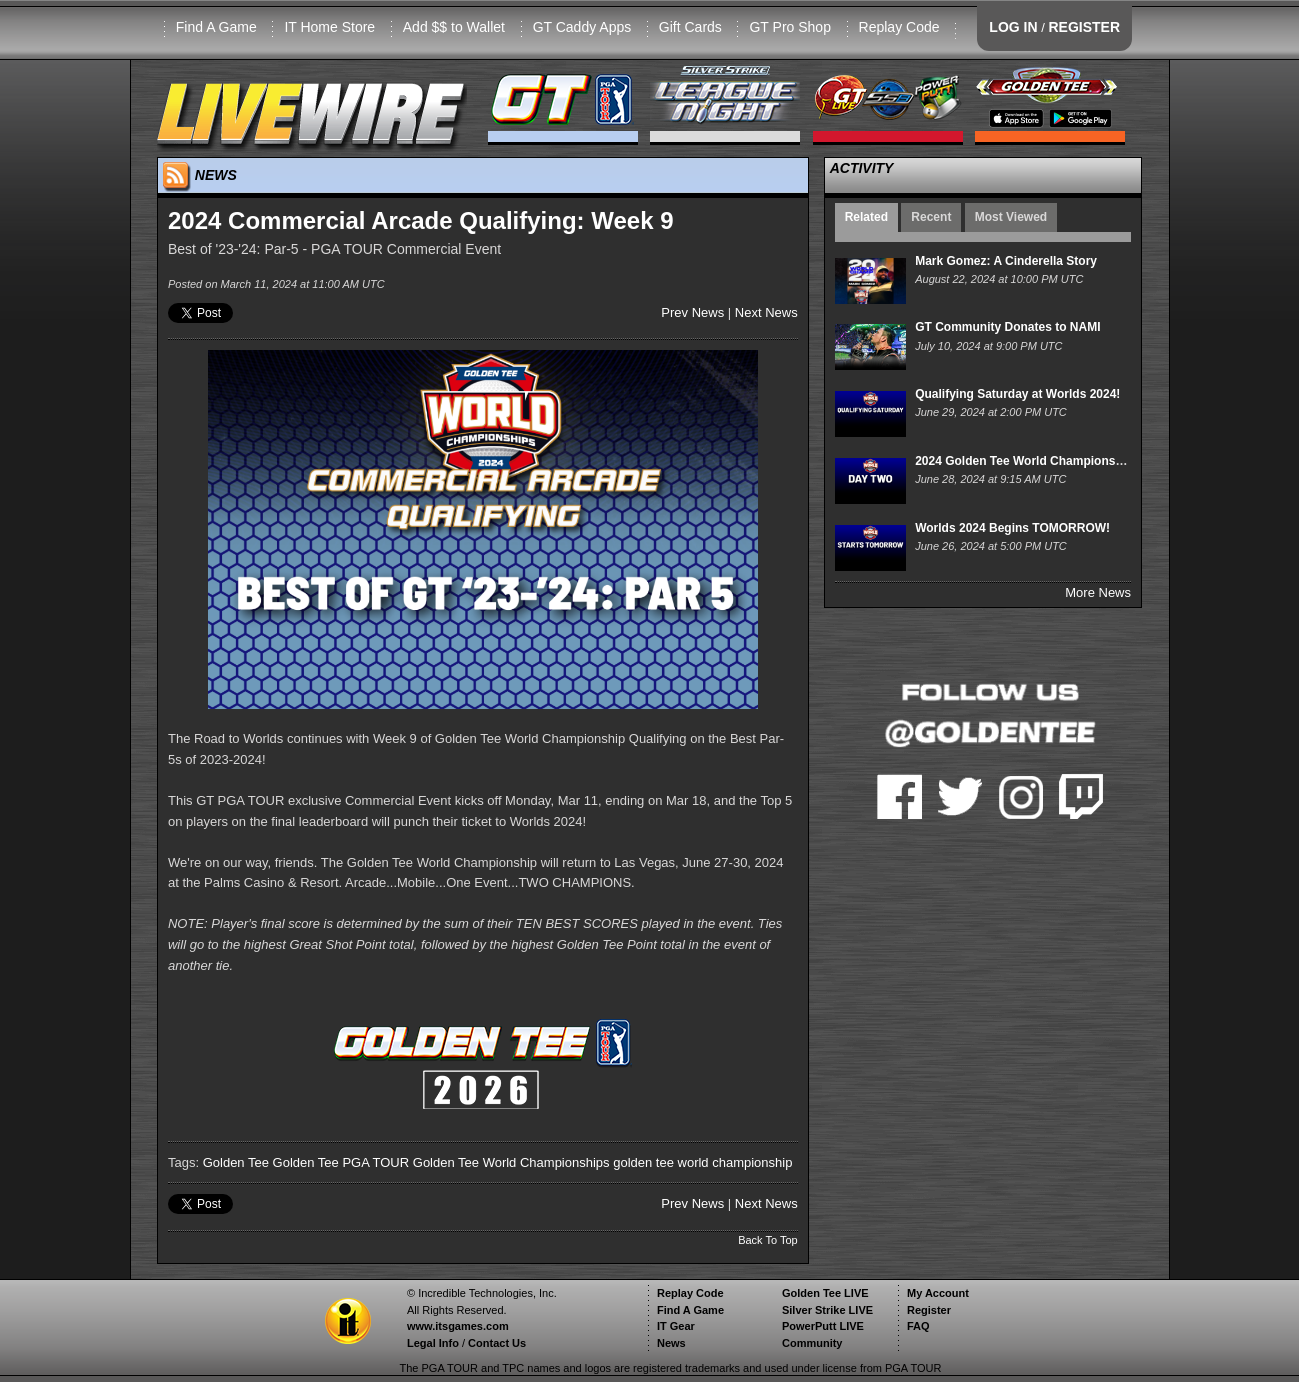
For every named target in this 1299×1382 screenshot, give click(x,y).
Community (812, 1343)
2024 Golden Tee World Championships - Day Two (1057, 461)
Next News (766, 312)
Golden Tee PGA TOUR (341, 1162)
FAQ (918, 1326)
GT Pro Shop (789, 27)
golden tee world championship (702, 1162)
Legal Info (433, 1343)
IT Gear (676, 1326)
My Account (938, 1293)
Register (929, 1310)
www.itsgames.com (458, 1326)
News (671, 1343)
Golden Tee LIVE (825, 1293)
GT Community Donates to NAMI (1007, 327)
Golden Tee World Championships (511, 1162)
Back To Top (768, 1240)
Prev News (692, 312)
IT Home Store (329, 27)
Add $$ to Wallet (454, 27)
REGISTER (1084, 27)
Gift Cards (690, 27)
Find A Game (216, 27)
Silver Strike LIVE (827, 1310)
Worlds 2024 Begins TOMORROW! (1012, 528)
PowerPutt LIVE (823, 1326)
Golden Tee (236, 1162)
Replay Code (899, 27)
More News (1098, 592)
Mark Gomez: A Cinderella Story (1006, 261)
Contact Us (497, 1343)
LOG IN (1013, 27)
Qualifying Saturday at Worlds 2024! (1017, 394)
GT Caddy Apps (582, 27)
